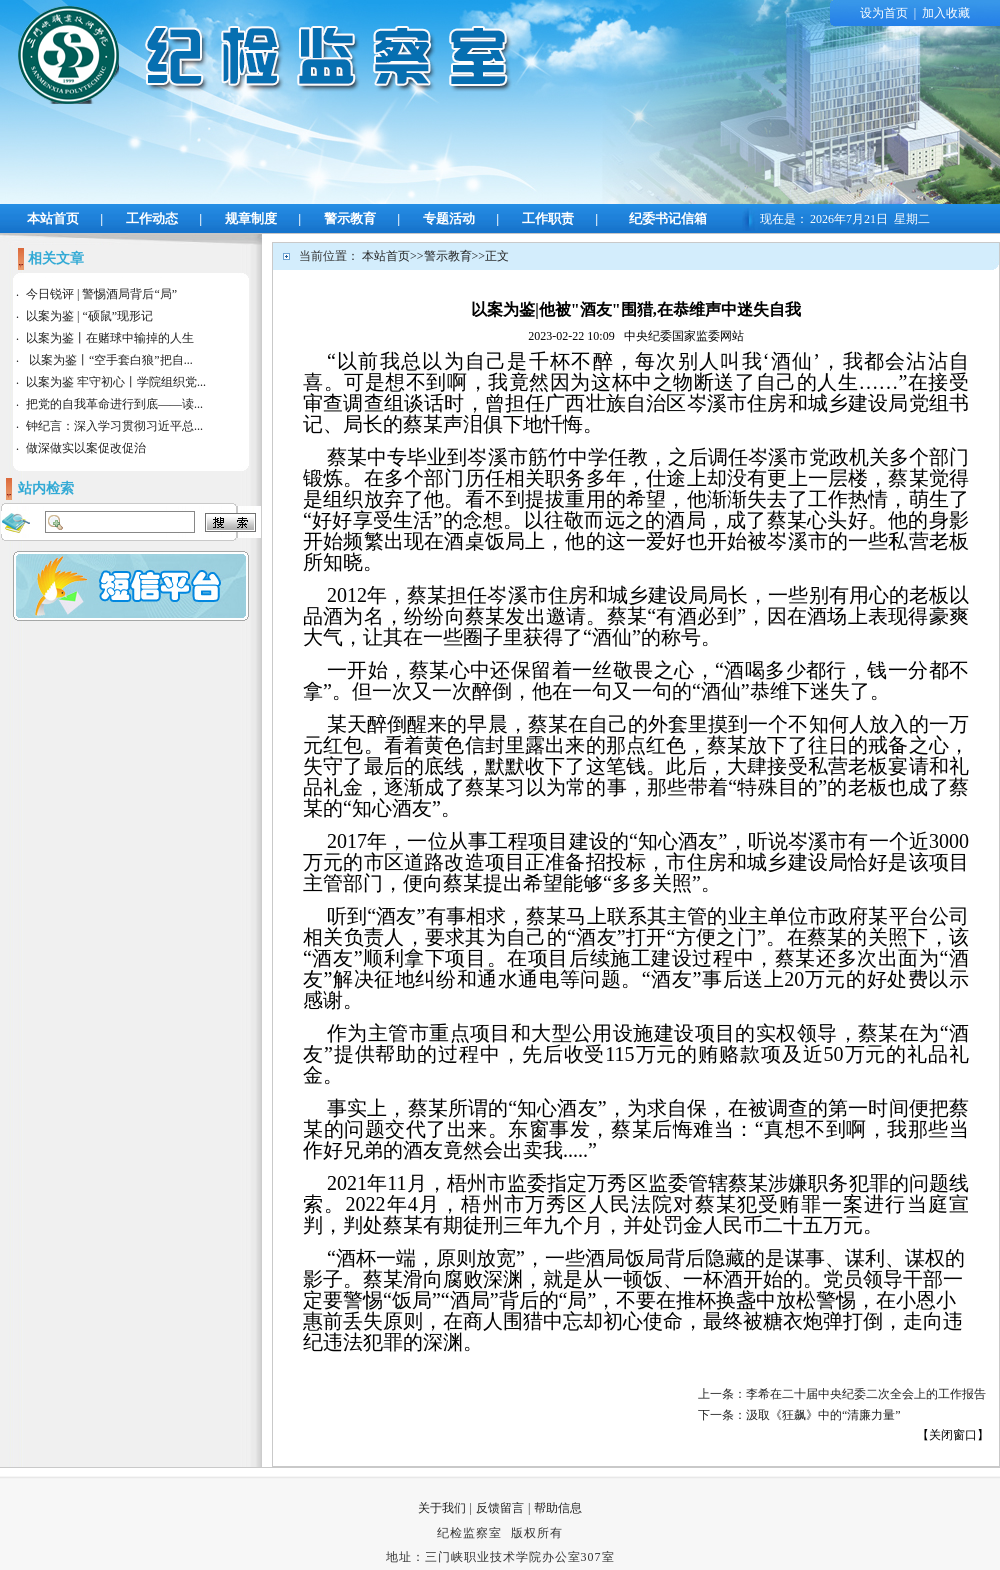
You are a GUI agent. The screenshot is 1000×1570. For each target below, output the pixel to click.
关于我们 (442, 1508)
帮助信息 (558, 1508)
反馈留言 (500, 1508)
